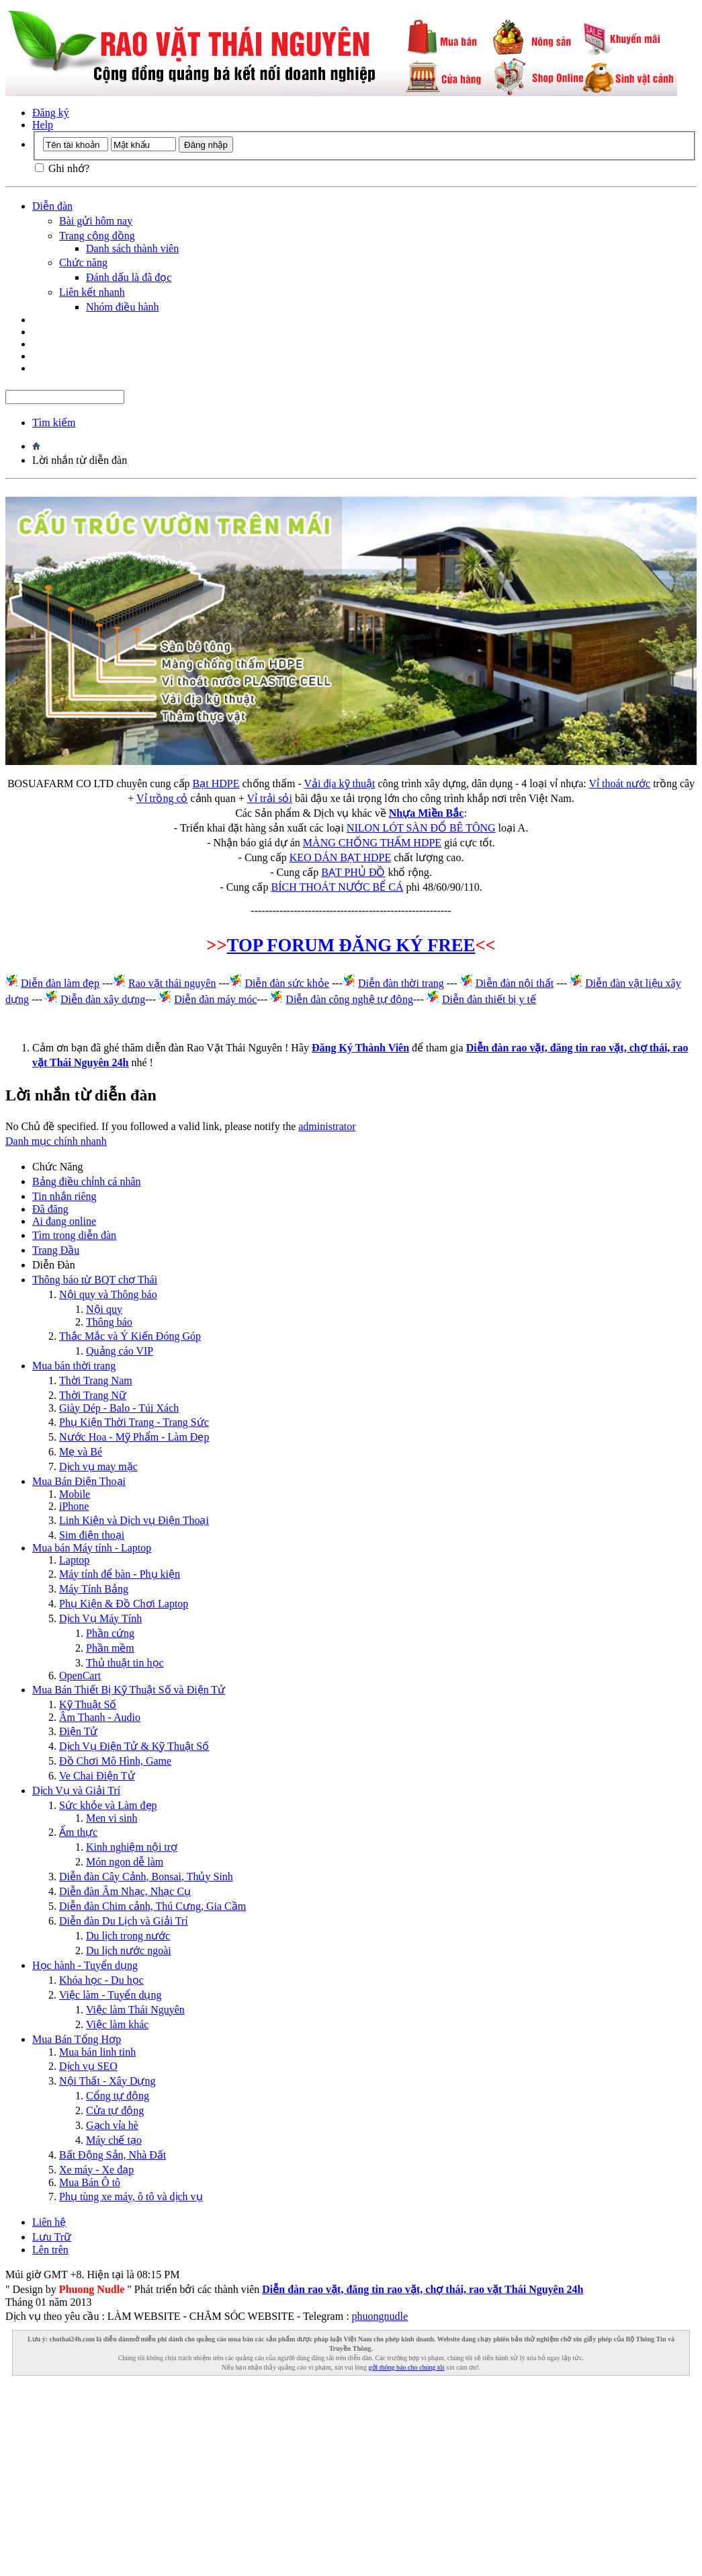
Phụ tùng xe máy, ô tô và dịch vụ (131, 2196)
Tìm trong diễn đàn (74, 1235)
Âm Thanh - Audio (99, 1717)
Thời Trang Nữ (92, 1395)
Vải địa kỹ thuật (339, 783)
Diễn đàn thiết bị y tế (489, 999)
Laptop (74, 1560)
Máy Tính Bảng (93, 1589)
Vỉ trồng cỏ (161, 798)
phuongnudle (380, 2316)
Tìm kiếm (54, 422)
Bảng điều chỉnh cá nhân (86, 1181)
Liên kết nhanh (92, 292)
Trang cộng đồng (97, 235)
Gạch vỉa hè (112, 2125)
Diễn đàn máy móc (215, 999)
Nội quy (104, 1309)
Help (42, 124)
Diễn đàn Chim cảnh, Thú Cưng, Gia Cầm (152, 1906)
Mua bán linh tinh (97, 2052)
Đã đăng (50, 1209)
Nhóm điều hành (122, 307)
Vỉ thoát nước (619, 783)
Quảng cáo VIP (119, 1351)
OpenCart (80, 1675)
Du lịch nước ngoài (128, 1950)
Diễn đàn (52, 206)
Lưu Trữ (51, 2237)
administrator (326, 1126)
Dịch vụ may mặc (98, 1466)
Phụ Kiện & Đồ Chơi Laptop (123, 1603)
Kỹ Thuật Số (87, 1704)
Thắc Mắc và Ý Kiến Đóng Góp (130, 1336)
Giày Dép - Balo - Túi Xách (119, 1408)
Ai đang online (64, 1221)
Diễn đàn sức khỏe (287, 983)
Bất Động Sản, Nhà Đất (112, 2155)
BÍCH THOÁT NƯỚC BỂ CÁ (337, 887)
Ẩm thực (78, 1832)
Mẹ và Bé (80, 1451)
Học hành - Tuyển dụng (85, 1965)
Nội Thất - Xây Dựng (107, 2081)
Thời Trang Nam (95, 1380)
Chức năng (83, 262)
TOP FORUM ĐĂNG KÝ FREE (351, 945)
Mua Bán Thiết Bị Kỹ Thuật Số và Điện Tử (128, 1689)
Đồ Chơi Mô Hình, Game (115, 1761)
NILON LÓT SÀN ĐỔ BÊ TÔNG (421, 828)
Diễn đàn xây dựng (102, 999)
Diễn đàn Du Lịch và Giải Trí (123, 1921)
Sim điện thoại (91, 1535)
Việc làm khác (117, 2024)
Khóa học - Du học (101, 1980)
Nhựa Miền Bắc (426, 813)
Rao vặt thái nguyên (172, 983)
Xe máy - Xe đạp (96, 2169)
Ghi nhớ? (62, 168)
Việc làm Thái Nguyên (135, 2009)
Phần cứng (110, 1633)
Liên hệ (49, 2222)
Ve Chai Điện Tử (97, 1775)
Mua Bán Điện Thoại (79, 1481)
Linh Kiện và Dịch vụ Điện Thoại (134, 1520)
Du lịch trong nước (128, 1935)
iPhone (74, 1506)
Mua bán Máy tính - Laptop (91, 1548)
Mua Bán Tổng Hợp (76, 2039)
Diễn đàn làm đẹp (60, 983)
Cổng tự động (117, 2095)
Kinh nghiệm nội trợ (131, 1847)
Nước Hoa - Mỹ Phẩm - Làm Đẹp (134, 1437)
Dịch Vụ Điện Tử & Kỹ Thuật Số (134, 1746)
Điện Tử (78, 1731)
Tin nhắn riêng (64, 1196)
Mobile (74, 1494)
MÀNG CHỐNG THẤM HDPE (372, 842)
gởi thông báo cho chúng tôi (407, 2367)
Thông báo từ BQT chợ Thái (94, 1279)
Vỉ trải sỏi (269, 798)
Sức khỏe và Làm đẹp (108, 1805)
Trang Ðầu (55, 1250)
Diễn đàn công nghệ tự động (349, 999)
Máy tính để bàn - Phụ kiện (119, 1574)
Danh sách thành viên (132, 248)
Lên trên (50, 2249)
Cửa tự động (115, 2110)
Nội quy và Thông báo (108, 1294)
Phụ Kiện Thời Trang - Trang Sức (134, 1422)
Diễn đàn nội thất (515, 983)
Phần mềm (110, 1648)
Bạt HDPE (216, 783)
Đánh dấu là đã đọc (128, 277)
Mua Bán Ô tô (89, 2182)
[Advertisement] (351, 2476)
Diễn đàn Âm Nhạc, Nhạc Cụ (125, 1891)
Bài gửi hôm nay (95, 221)
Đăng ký (50, 112)
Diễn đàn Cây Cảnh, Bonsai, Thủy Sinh (146, 1876)
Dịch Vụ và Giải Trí (76, 1790)
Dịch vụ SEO (88, 2066)
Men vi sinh (111, 1818)
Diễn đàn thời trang (401, 983)
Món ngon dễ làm (124, 1861)
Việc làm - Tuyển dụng (110, 1995)
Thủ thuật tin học (125, 1662)
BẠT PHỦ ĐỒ (353, 872)
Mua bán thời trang (74, 1365)
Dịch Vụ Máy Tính (100, 1618)
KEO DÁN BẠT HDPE (340, 857)
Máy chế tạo (114, 2140)
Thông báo (109, 1322)
